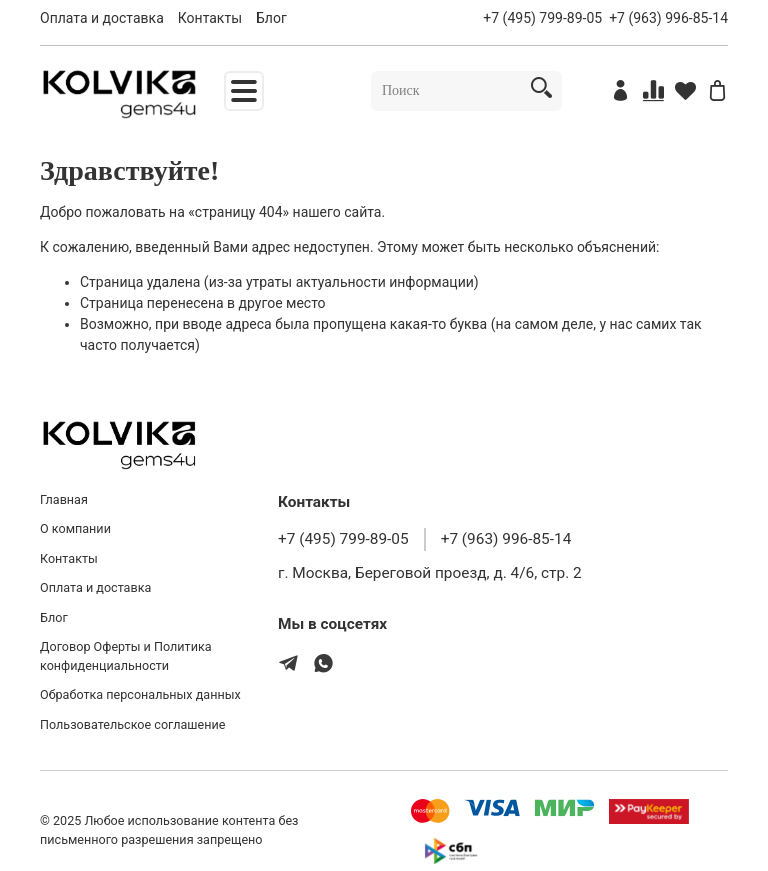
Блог (271, 18)
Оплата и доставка (102, 18)
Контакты (210, 18)
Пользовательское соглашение (132, 724)
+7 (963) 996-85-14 (668, 18)
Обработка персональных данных (140, 694)
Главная (64, 499)
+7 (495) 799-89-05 (542, 18)
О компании (75, 528)
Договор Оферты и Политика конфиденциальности (126, 656)
